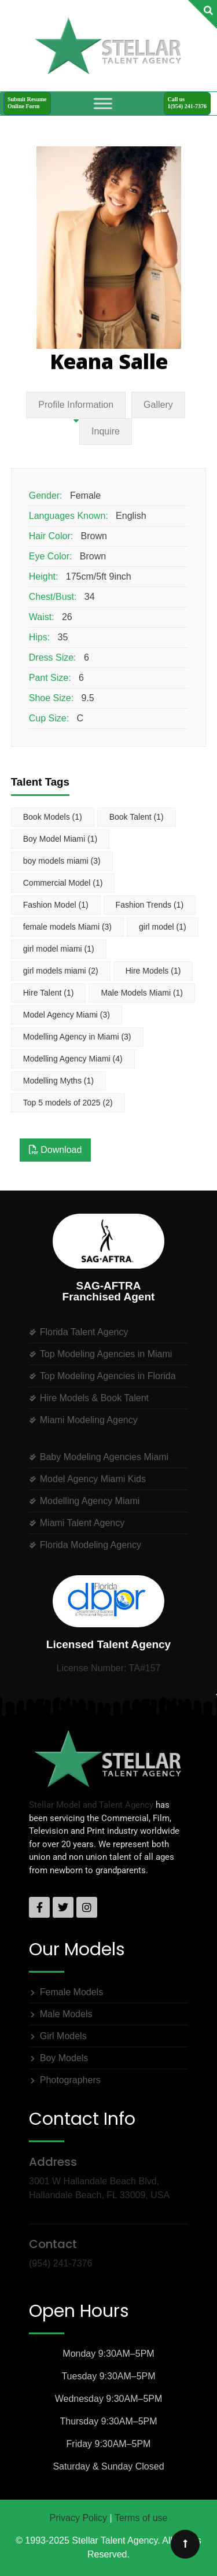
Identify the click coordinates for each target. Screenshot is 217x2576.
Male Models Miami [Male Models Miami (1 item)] (142, 992)
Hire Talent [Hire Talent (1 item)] (48, 992)
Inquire (105, 431)
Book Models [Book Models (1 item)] (52, 816)
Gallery (158, 405)
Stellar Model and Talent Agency (91, 1805)
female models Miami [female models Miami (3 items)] (67, 926)
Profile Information (75, 405)
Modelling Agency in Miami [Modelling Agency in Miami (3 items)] (77, 1036)
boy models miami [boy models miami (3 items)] (62, 860)
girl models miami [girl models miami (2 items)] (60, 970)
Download (55, 1150)
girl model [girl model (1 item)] (162, 926)
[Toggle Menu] (103, 103)
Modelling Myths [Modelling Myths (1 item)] (58, 1080)
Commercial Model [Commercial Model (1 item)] (63, 882)
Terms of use (141, 2518)
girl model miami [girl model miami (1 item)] (58, 948)
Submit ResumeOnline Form (27, 102)
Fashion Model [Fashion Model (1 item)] (56, 904)
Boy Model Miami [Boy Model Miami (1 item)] (60, 838)
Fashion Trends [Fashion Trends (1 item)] (150, 904)
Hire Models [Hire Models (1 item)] (153, 970)
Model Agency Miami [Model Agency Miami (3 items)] (66, 1014)
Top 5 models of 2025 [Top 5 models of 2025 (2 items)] (68, 1102)
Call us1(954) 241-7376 (187, 102)
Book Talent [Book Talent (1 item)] (136, 816)
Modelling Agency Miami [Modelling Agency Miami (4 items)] (73, 1058)
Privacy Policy (79, 2518)
